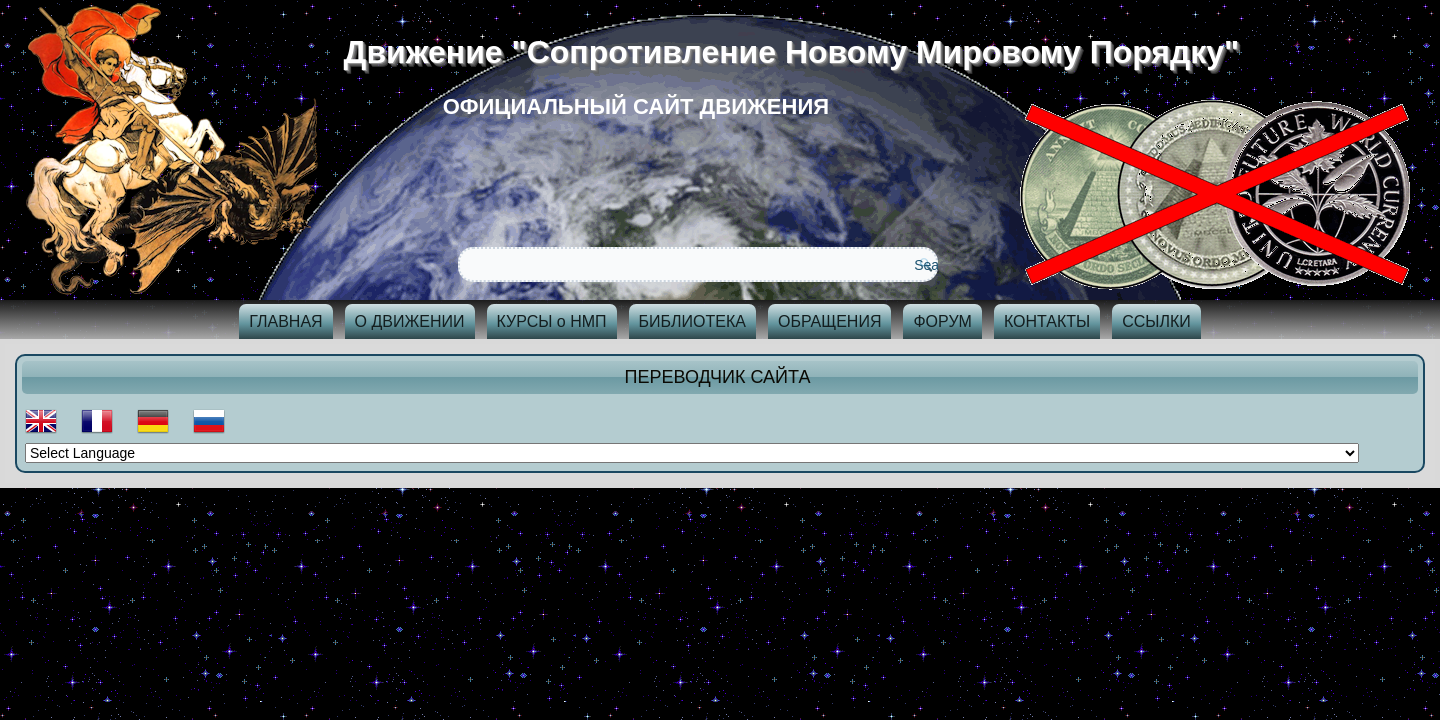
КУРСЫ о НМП (552, 321)
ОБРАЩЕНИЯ (830, 321)
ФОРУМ (942, 321)
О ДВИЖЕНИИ (410, 321)
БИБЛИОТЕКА (692, 321)
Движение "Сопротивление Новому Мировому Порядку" (799, 52)
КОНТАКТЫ (1047, 321)
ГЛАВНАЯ (285, 321)
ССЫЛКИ (1156, 321)
